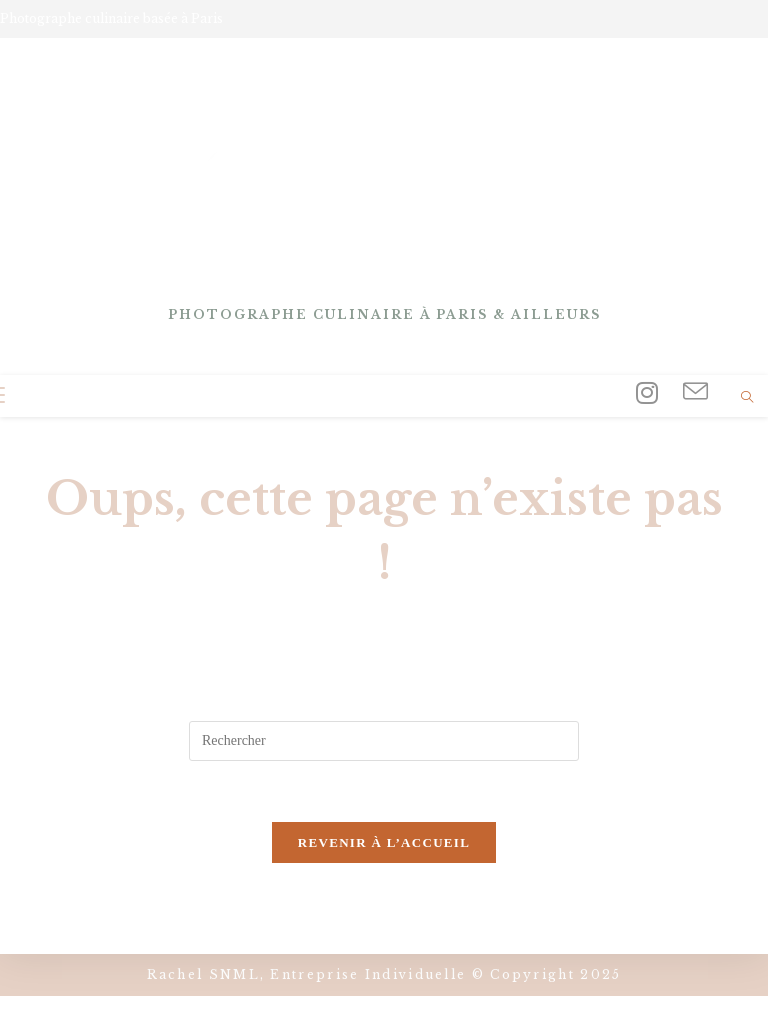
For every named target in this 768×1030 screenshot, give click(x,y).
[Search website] (747, 399)
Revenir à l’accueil (384, 842)
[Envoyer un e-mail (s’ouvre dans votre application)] (695, 392)
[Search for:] (78, 396)
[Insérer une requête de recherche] (384, 741)
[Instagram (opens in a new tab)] (647, 393)
